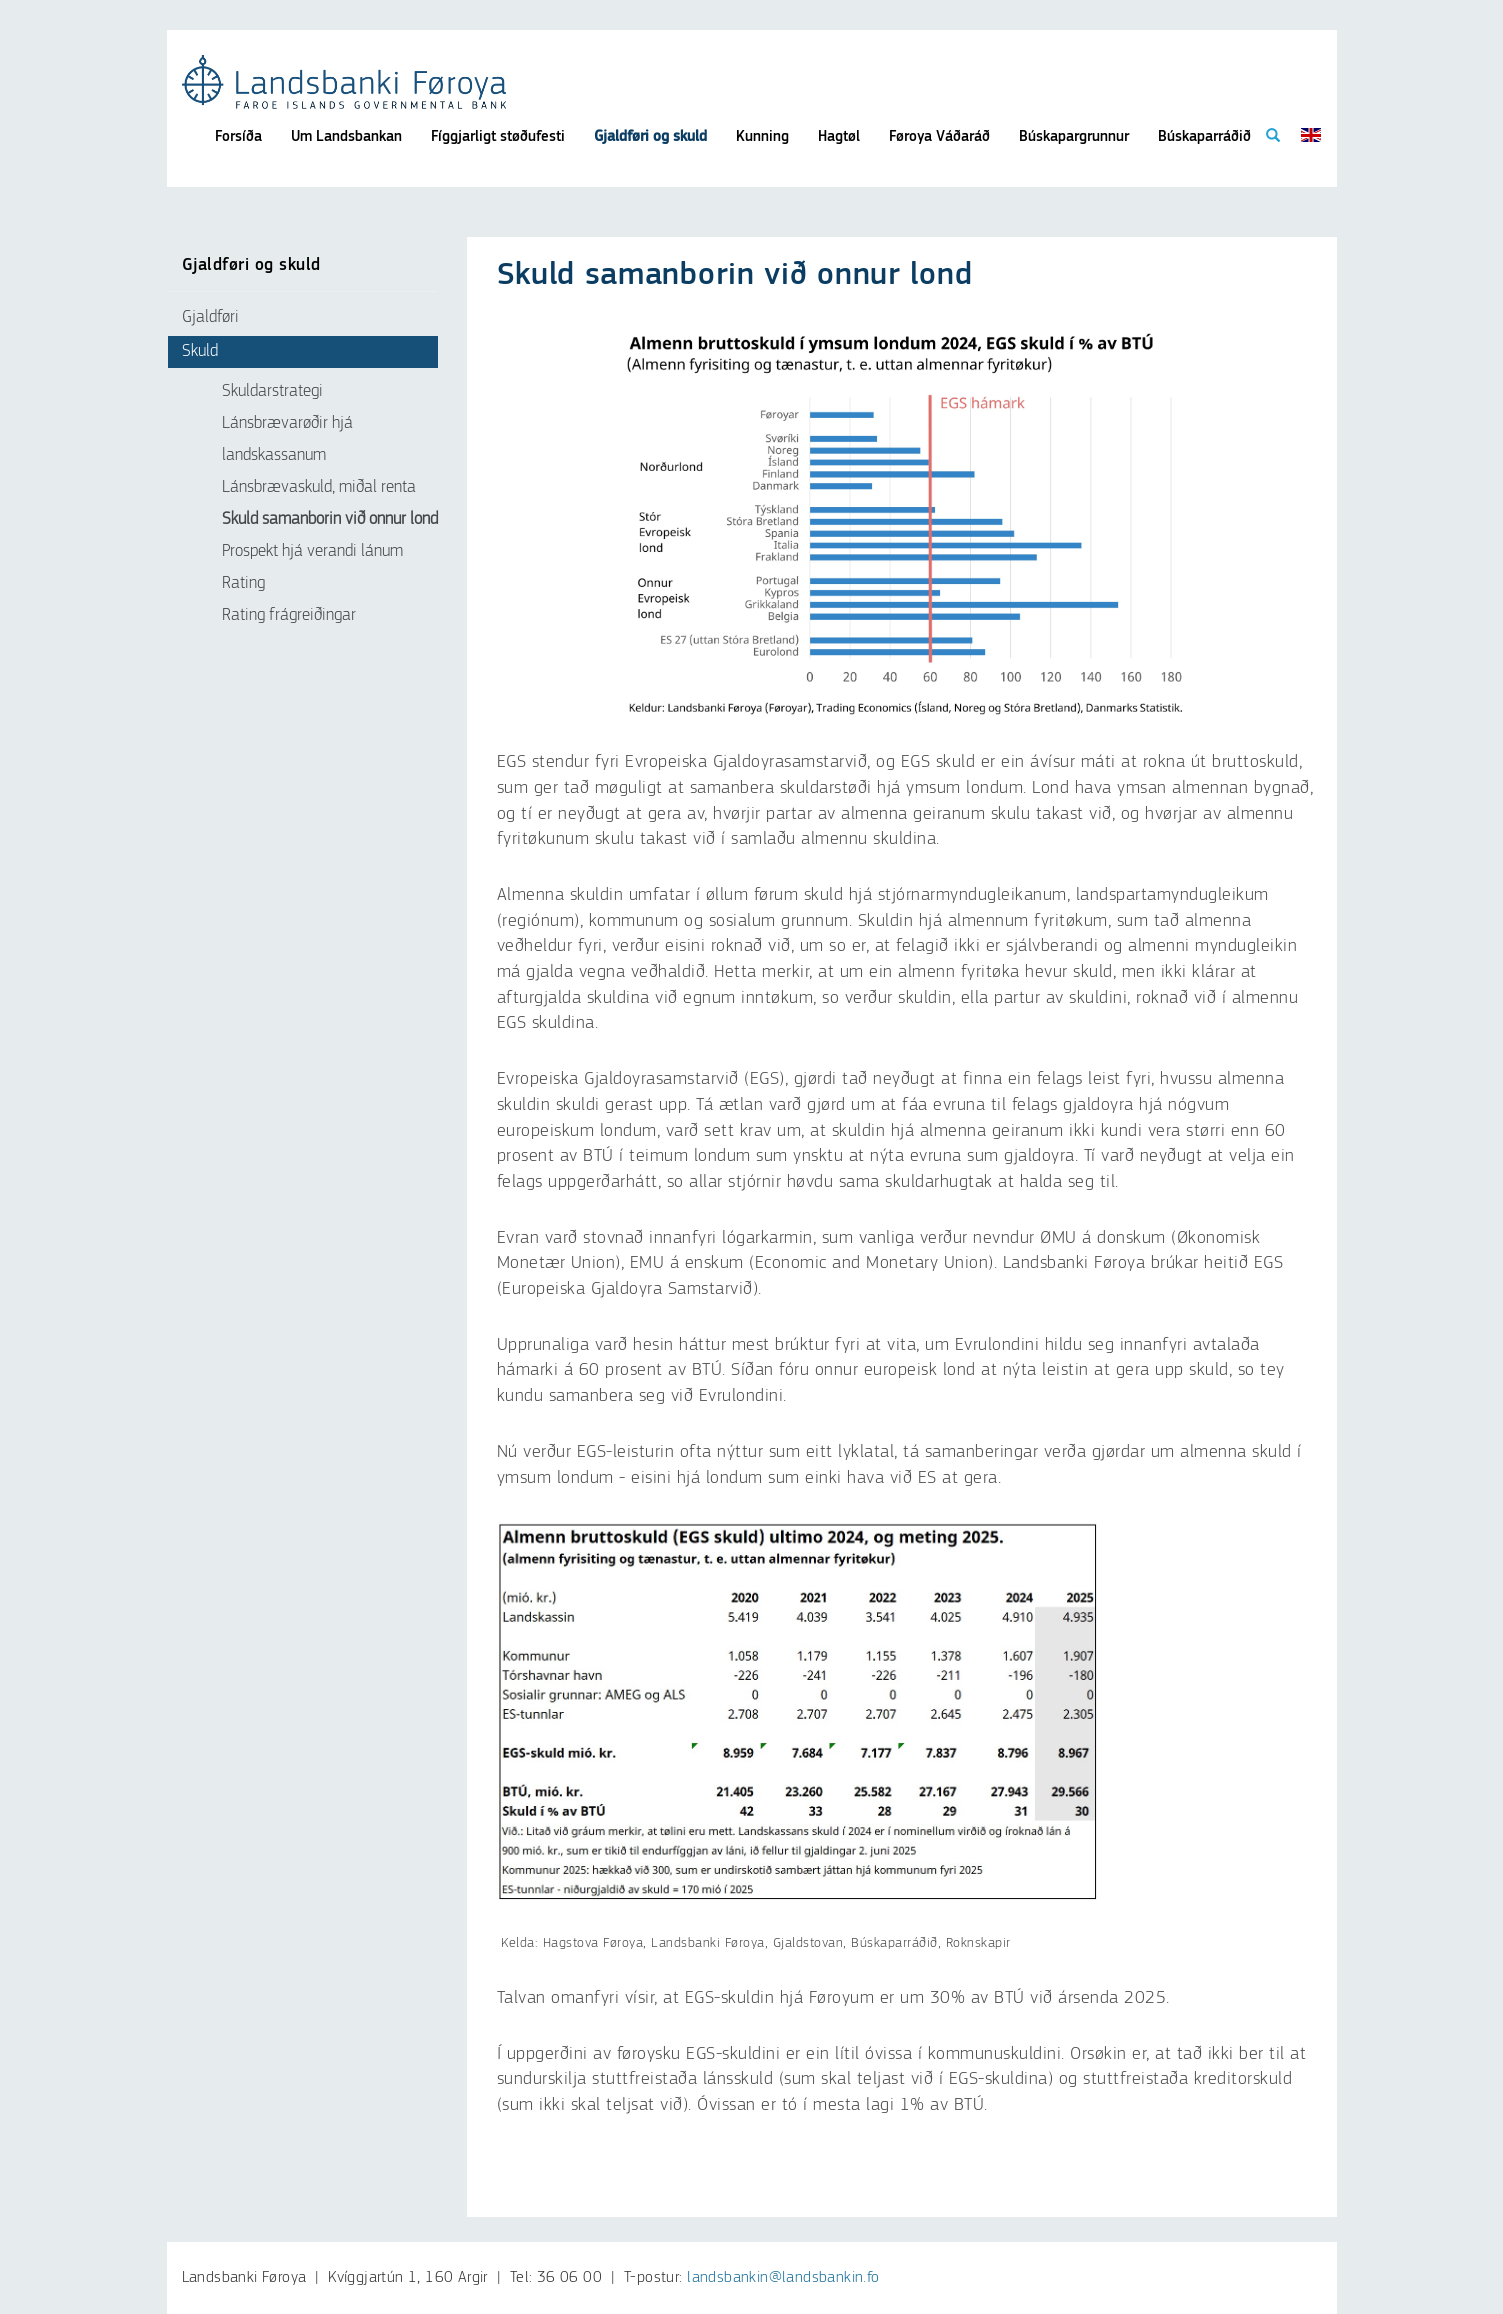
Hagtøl (839, 136)
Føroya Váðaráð (939, 136)
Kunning (762, 136)
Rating (243, 583)
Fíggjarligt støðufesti (498, 136)
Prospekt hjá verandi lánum (312, 551)
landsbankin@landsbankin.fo (783, 2278)
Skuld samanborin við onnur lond (330, 519)
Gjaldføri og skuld (650, 136)
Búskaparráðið (1204, 136)
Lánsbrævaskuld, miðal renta (319, 487)
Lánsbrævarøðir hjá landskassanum (287, 439)
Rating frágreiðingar (289, 615)
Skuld (200, 351)
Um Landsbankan (346, 136)
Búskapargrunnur (1074, 136)
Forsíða (238, 136)
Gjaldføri (210, 317)
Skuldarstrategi (272, 391)
